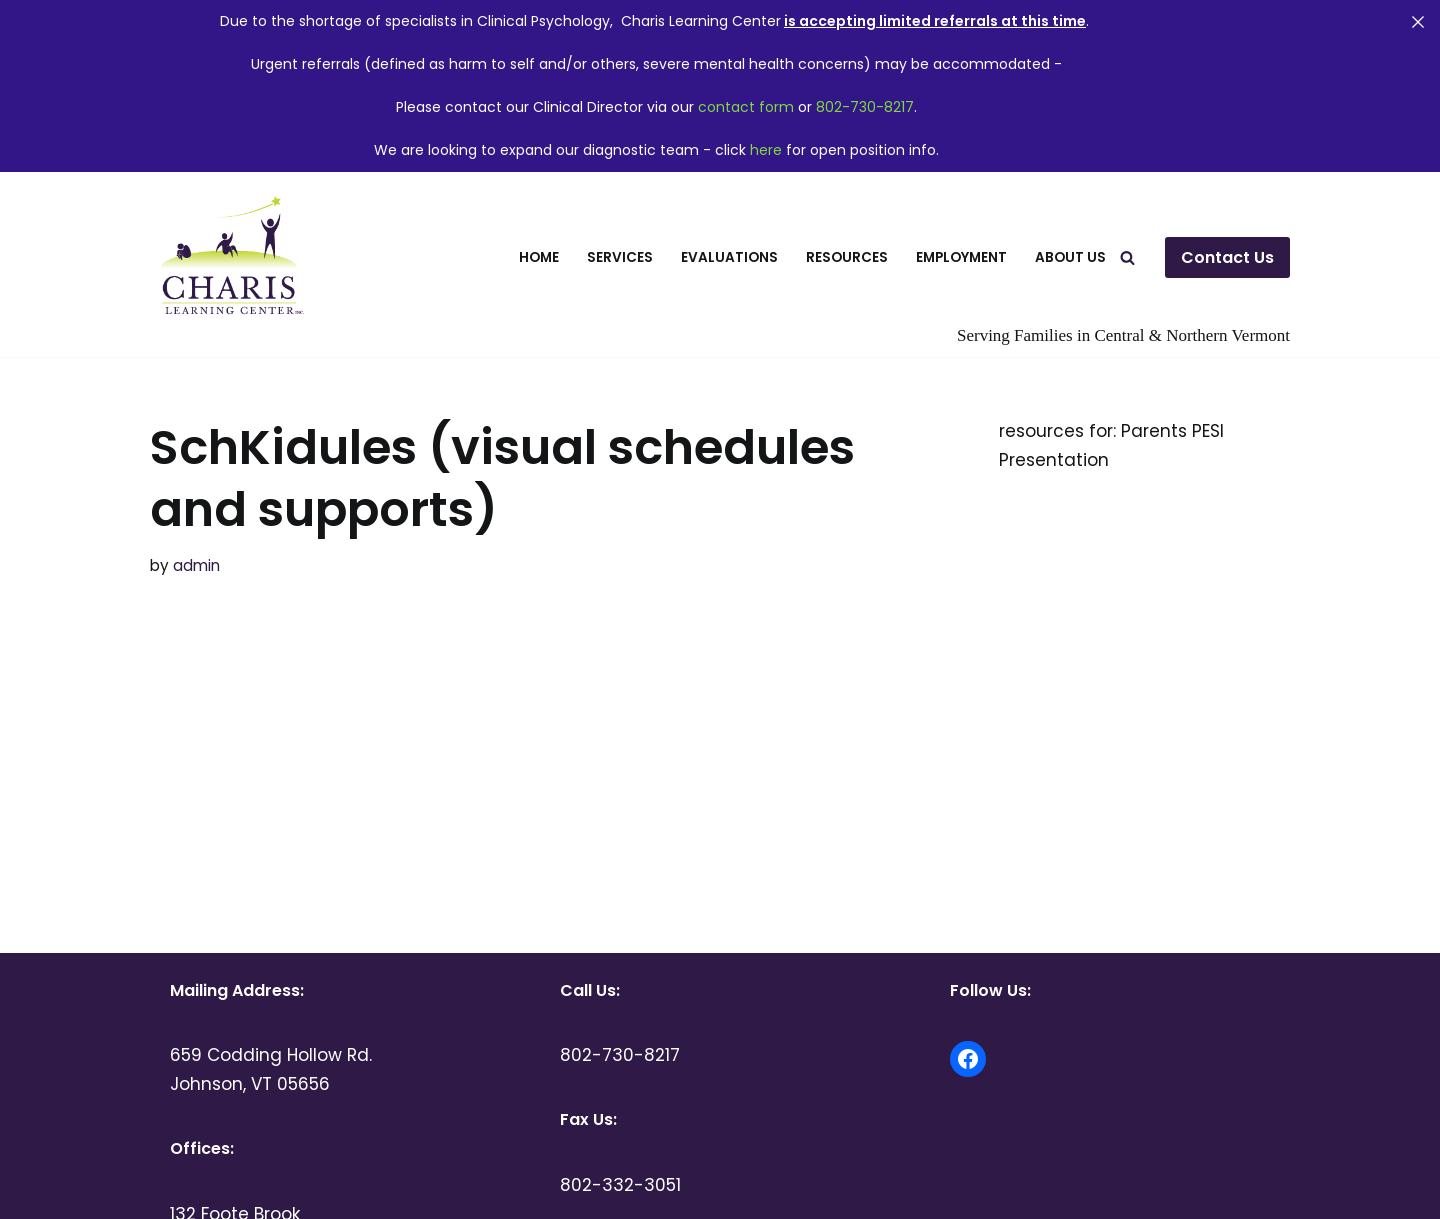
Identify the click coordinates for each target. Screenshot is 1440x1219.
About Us (1070, 257)
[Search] (1127, 257)
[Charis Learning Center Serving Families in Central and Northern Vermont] (229, 258)
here (766, 150)
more (185, 656)
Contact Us (1227, 257)
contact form (746, 107)
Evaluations (729, 257)
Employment (961, 257)
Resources (847, 257)
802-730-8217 (865, 107)
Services (620, 257)
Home (539, 257)
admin (196, 565)
